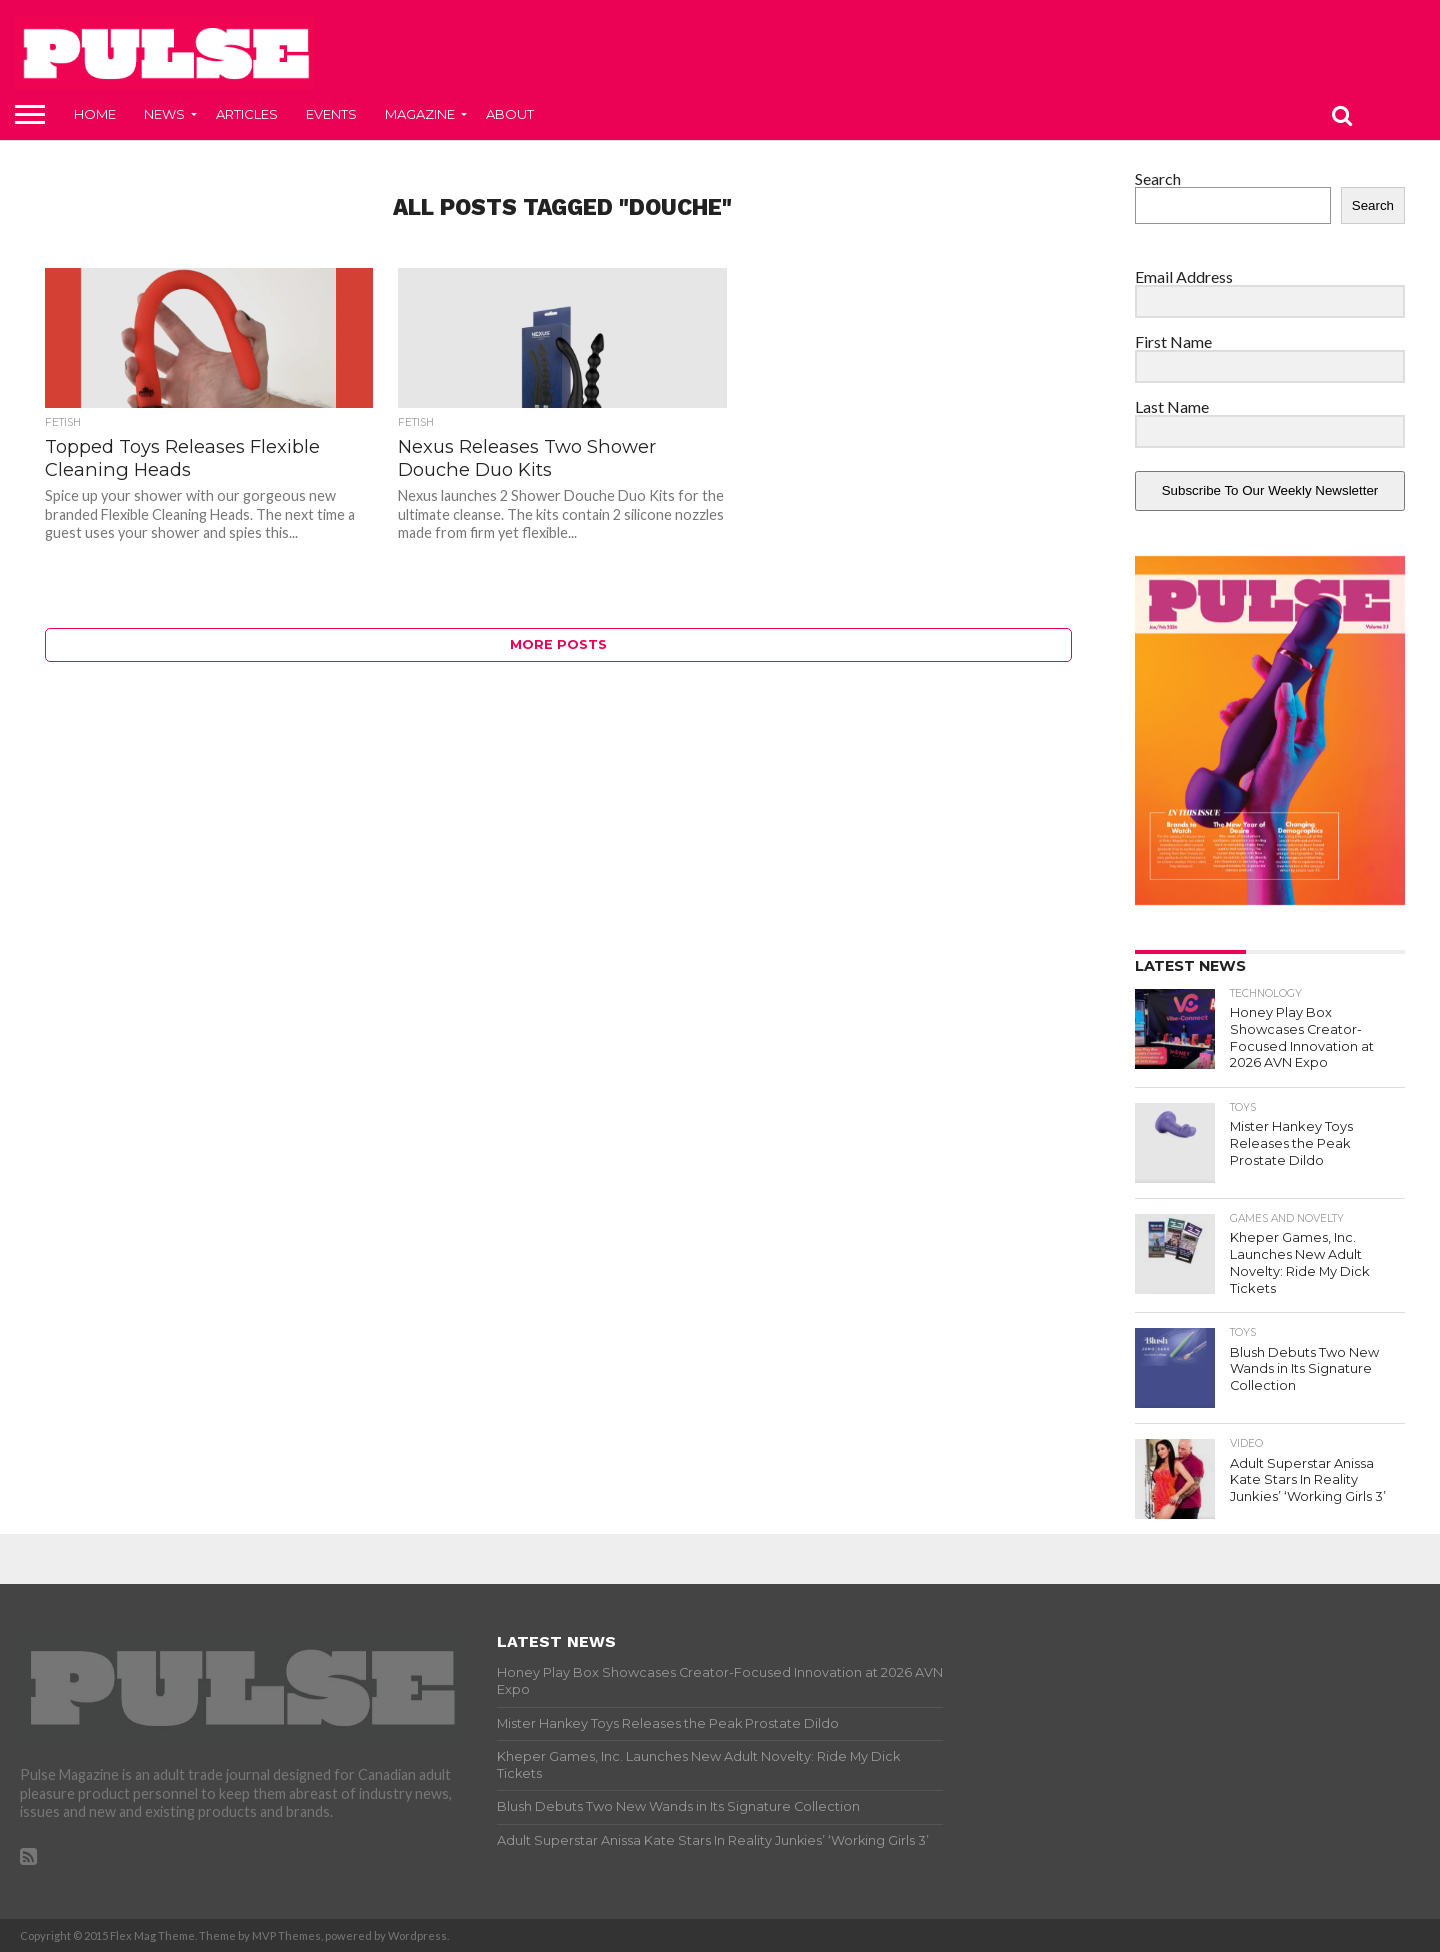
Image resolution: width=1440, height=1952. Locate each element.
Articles (247, 114)
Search (1158, 178)
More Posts (558, 644)
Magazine (420, 114)
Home (95, 114)
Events (331, 114)
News (164, 114)
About (510, 114)
